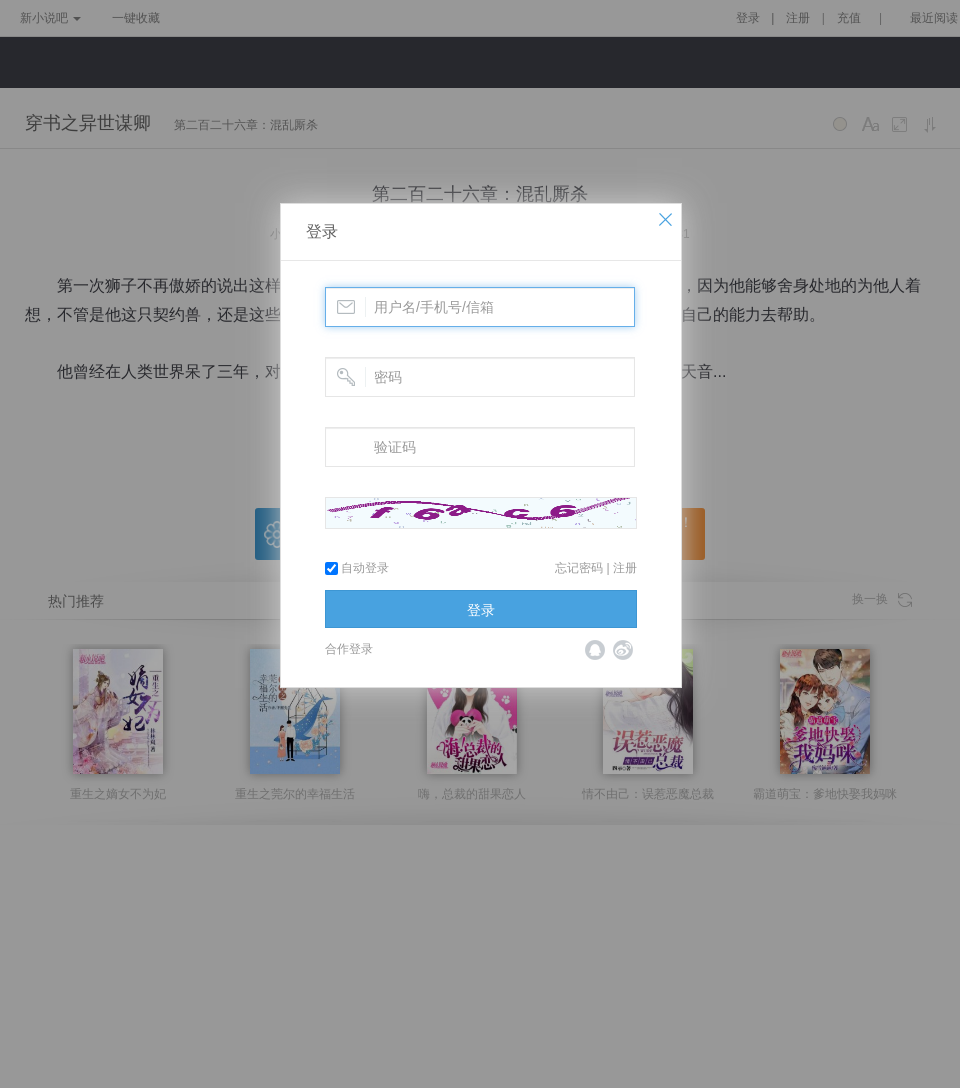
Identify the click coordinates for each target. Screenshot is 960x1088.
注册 (625, 568)
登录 (322, 231)
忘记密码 (579, 568)
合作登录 (349, 649)
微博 (623, 650)
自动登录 (357, 568)
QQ (595, 650)
